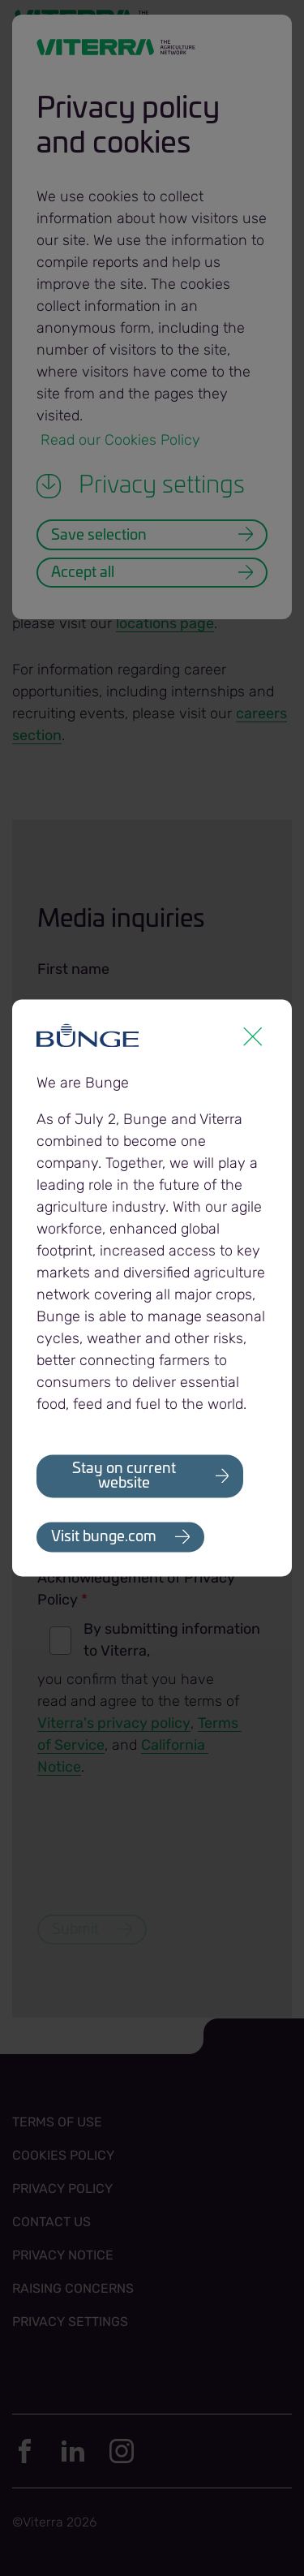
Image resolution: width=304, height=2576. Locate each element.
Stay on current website (124, 1476)
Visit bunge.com (103, 1538)
